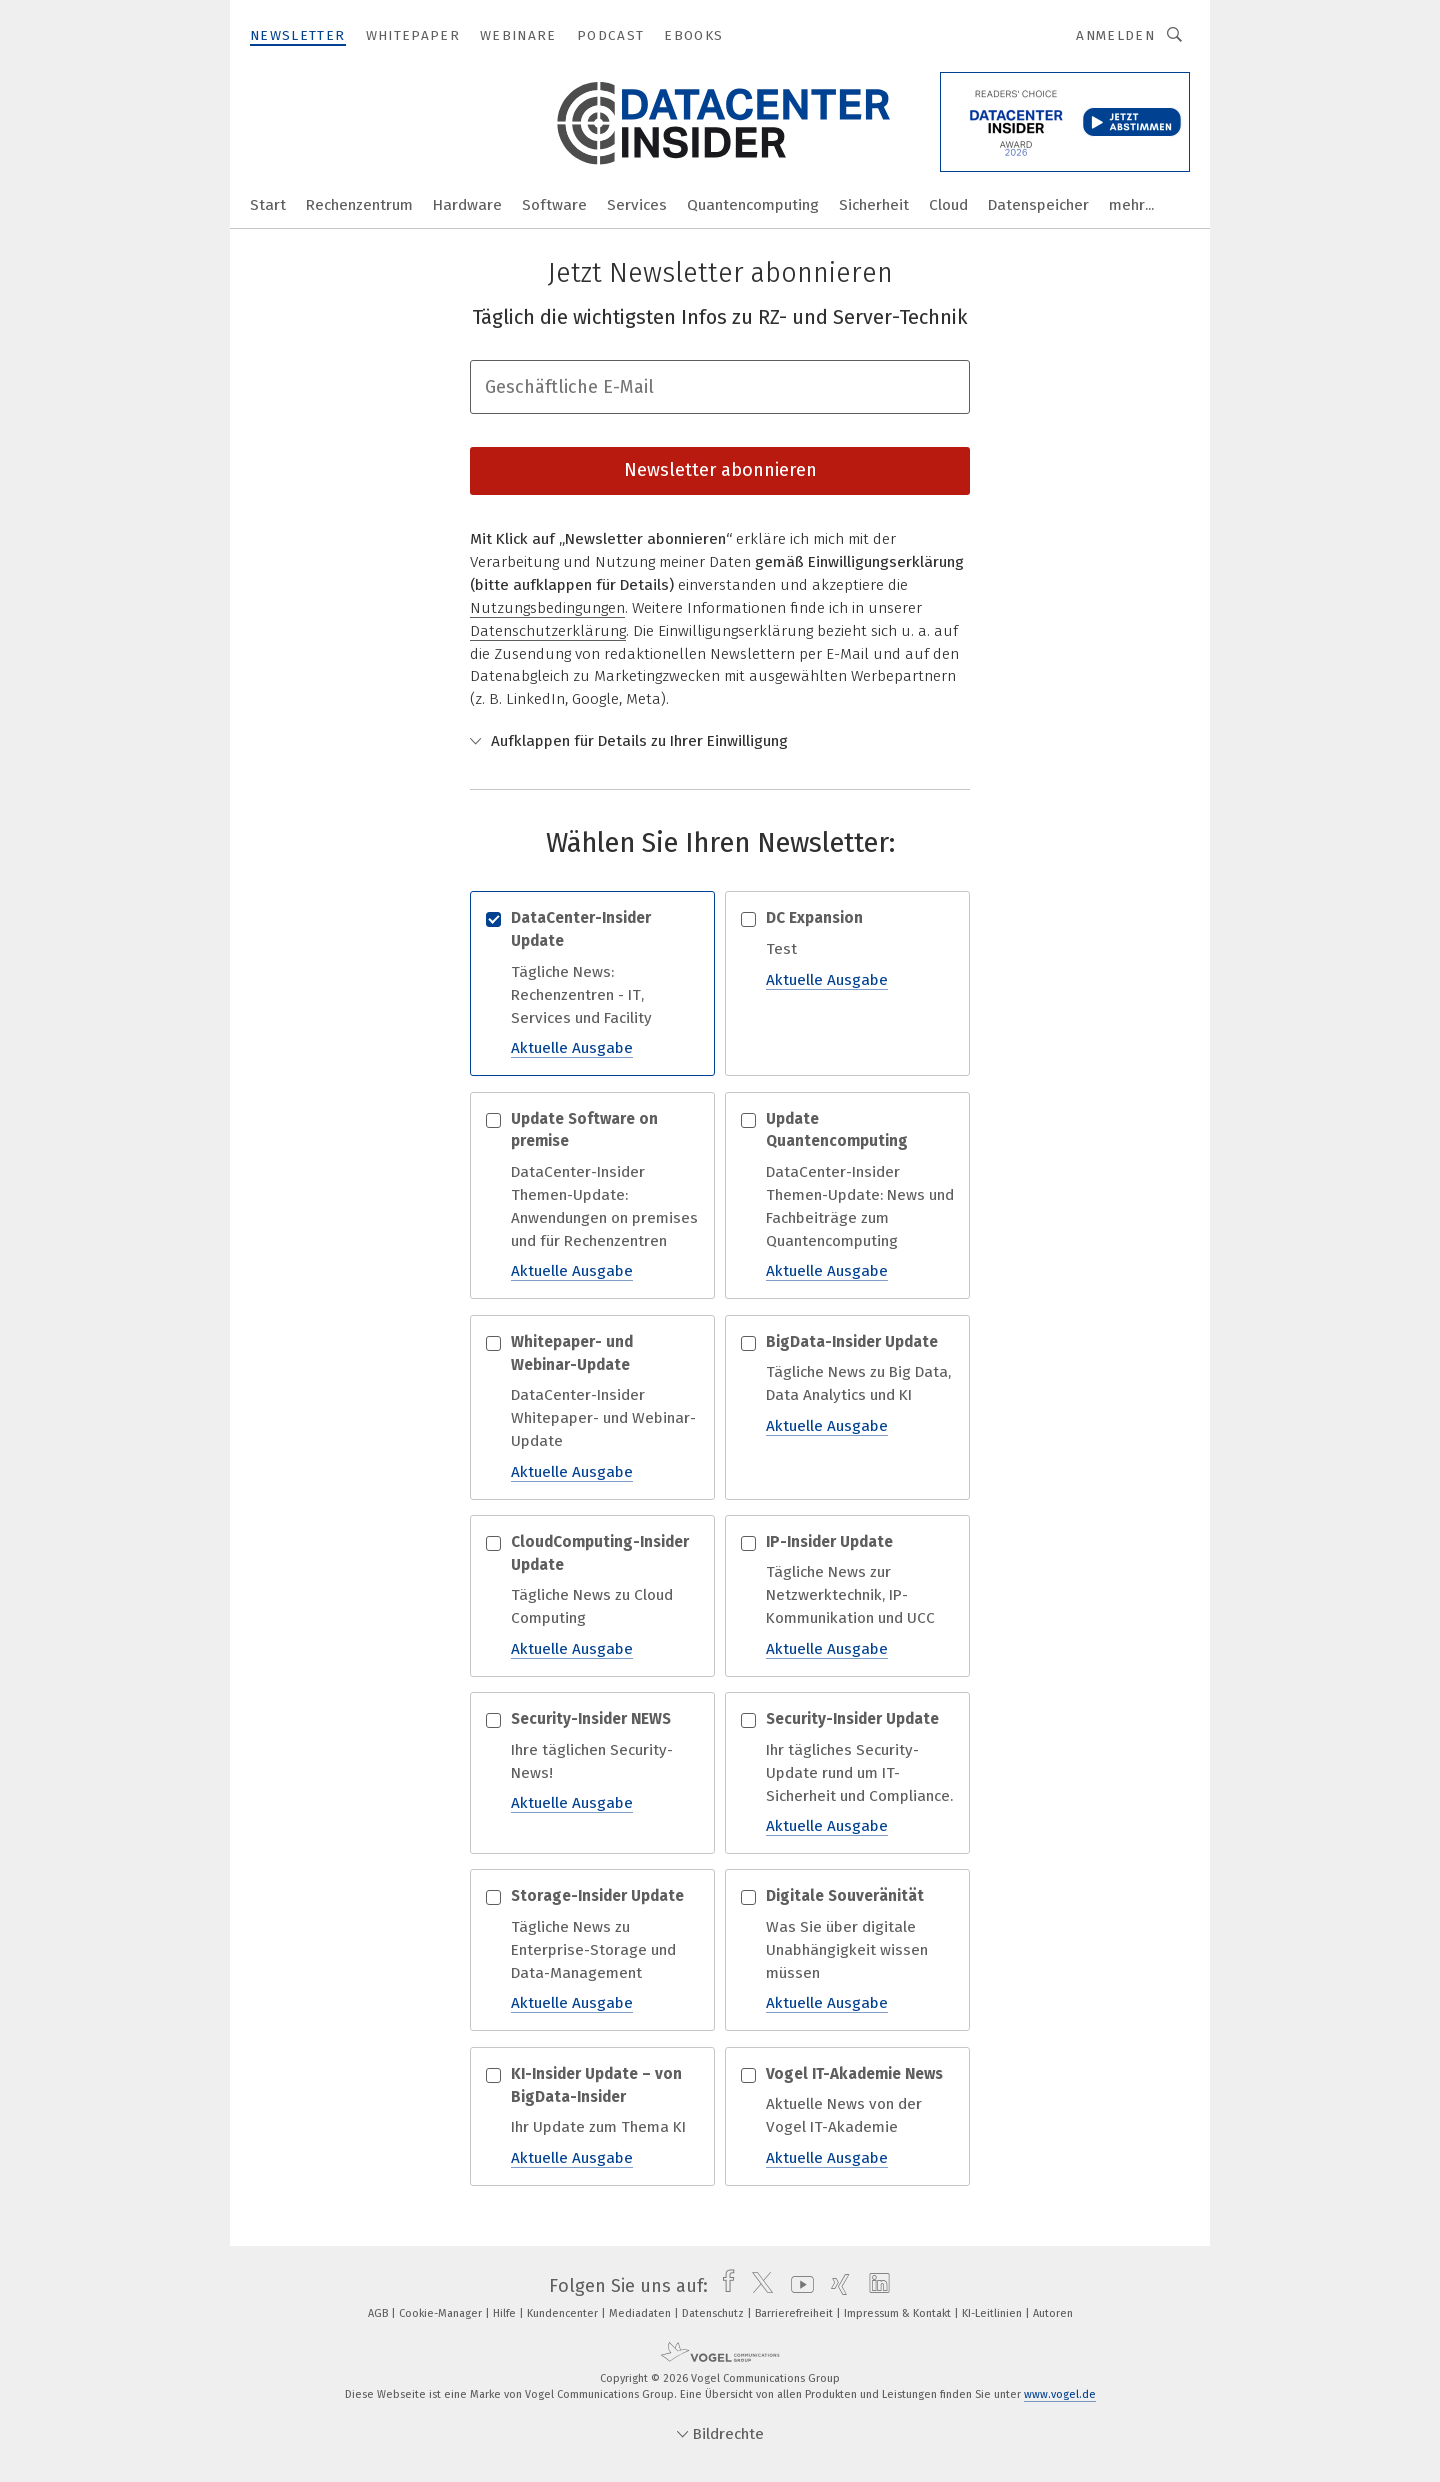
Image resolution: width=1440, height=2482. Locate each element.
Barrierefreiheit (795, 2313)
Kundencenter (564, 2313)
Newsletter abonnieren (720, 470)
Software (554, 205)
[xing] (835, 2286)
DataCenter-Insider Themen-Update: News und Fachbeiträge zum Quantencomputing (847, 1196)
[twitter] (757, 2286)
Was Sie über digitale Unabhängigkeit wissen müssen (847, 1950)
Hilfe (506, 2313)
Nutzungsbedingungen (547, 608)
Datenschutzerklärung (548, 631)
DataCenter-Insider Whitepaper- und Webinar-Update (592, 1407)
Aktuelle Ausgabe (572, 1048)
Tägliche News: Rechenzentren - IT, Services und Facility (592, 983)
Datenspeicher (1038, 205)
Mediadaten (641, 2313)
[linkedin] (874, 2286)
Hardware (467, 205)
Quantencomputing (753, 205)
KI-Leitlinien (993, 2313)
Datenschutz (714, 2313)
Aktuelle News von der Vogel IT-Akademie (847, 2116)
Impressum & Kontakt (899, 2313)
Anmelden (1115, 35)
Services (637, 205)
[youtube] (797, 2286)
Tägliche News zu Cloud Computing (592, 1596)
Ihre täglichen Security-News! (592, 1761)
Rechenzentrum (359, 205)
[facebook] (723, 2286)
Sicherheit (874, 205)
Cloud (948, 205)
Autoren (1053, 2313)
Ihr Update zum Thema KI (592, 2116)
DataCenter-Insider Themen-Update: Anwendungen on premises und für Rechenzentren (592, 1196)
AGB (379, 2313)
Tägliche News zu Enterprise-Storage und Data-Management (592, 1950)
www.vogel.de (1060, 2394)
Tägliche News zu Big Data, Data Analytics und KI (847, 1384)
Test (847, 949)
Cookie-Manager (442, 2313)
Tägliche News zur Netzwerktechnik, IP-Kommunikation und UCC (847, 1596)
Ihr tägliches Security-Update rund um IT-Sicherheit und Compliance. (847, 1773)
